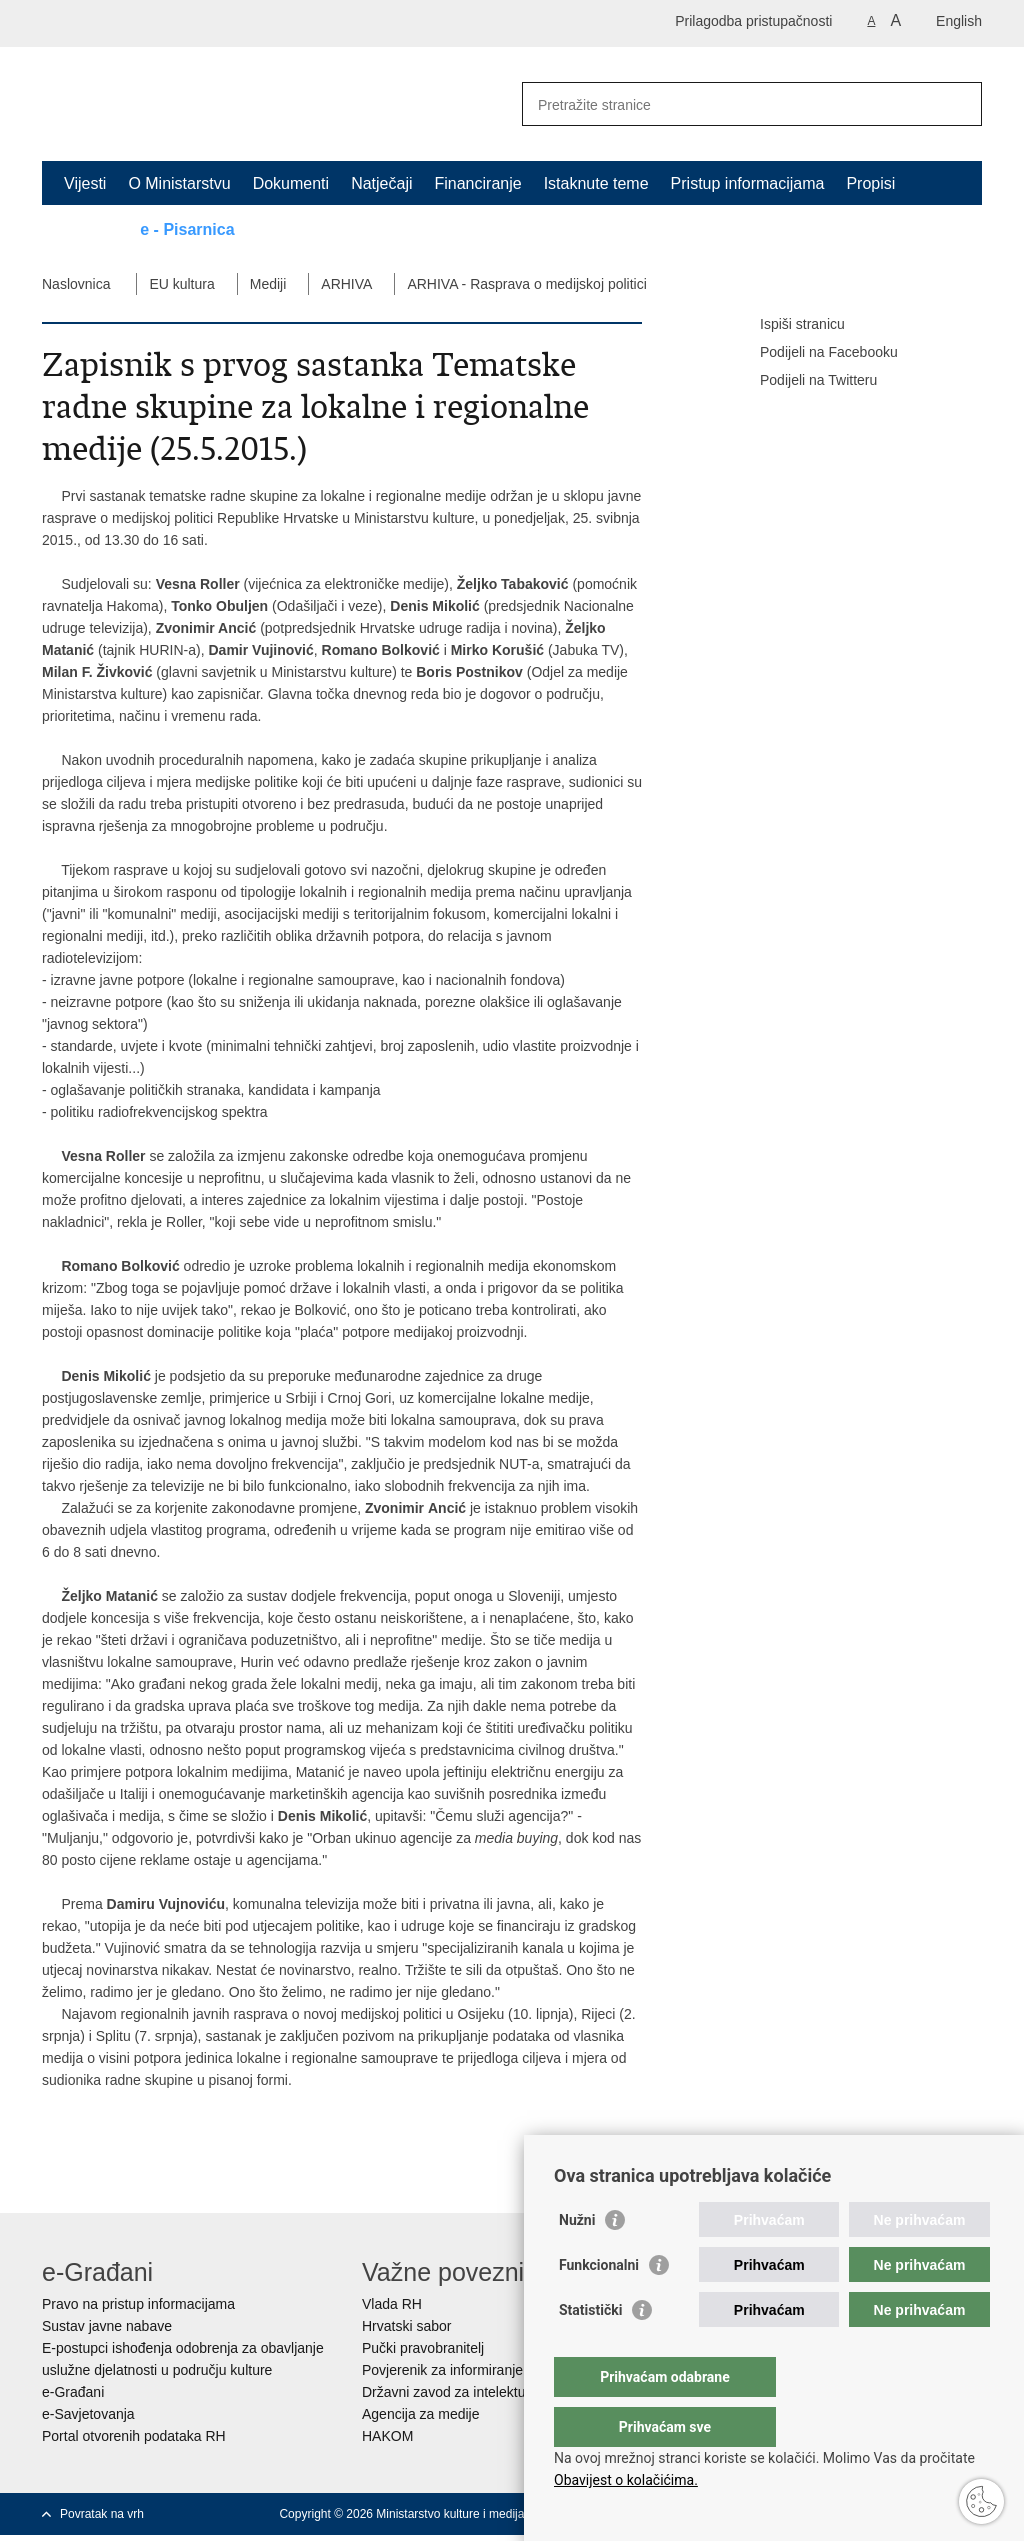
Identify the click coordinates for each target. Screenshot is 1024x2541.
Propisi (870, 183)
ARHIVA (346, 284)
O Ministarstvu (179, 183)
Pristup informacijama (748, 183)
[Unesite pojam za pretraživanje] (730, 104)
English (959, 21)
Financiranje (477, 183)
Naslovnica (76, 284)
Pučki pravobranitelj (423, 2348)
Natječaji (381, 183)
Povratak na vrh (102, 2514)
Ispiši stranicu (788, 325)
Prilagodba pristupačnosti (753, 21)
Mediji (268, 284)
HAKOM (387, 2436)
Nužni (577, 2260)
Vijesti (85, 183)
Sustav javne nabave (107, 2326)
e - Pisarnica (187, 229)
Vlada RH (392, 2304)
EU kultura (181, 284)
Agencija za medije (421, 2414)
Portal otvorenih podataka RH (134, 2436)
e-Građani (73, 2392)
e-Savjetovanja (88, 2414)
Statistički (590, 2350)
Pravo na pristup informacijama (138, 2304)
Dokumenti (291, 183)
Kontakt (91, 229)
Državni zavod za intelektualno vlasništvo (489, 2392)
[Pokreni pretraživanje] (959, 104)
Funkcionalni (599, 2305)
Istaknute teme (596, 183)
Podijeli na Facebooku (815, 353)
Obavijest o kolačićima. (626, 2480)
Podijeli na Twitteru (804, 381)
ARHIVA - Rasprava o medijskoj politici (526, 284)
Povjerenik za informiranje (442, 2370)
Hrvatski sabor (406, 2326)
